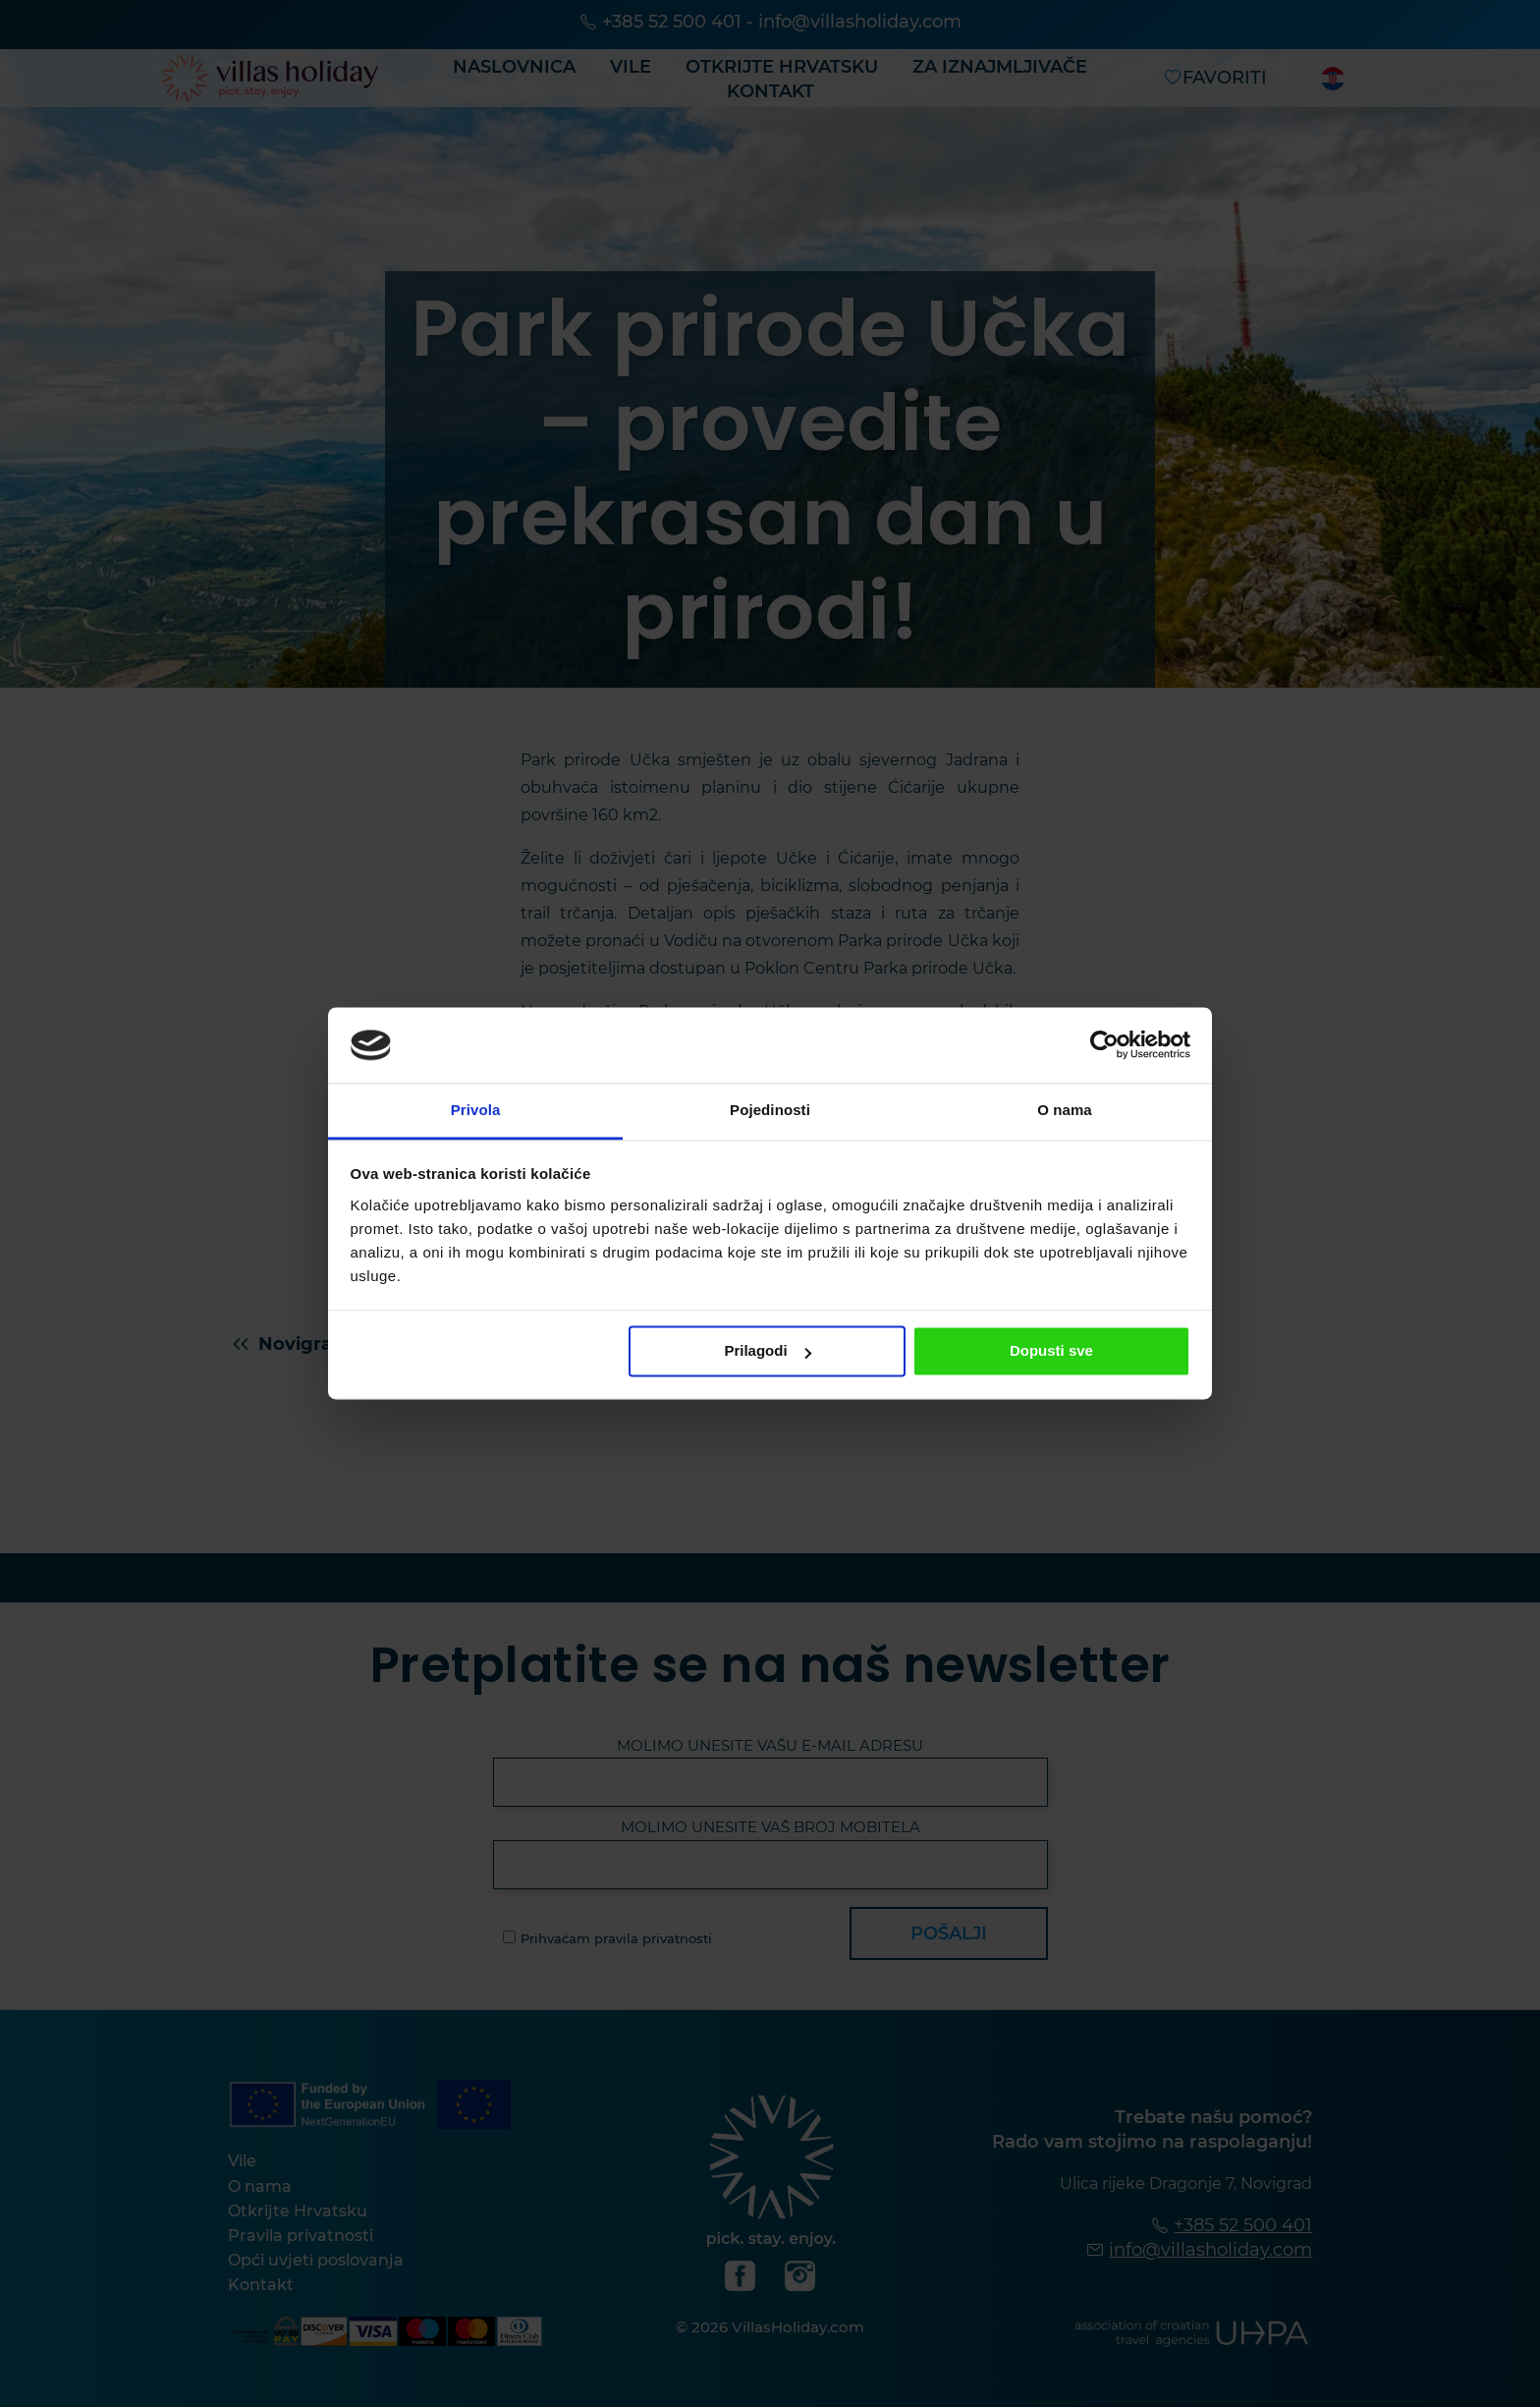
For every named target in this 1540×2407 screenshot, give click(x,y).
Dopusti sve (1051, 1351)
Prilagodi (767, 1351)
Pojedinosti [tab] (770, 1109)
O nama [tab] (1064, 1109)
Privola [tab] (476, 1109)
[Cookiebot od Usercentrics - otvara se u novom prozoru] (1104, 1045)
